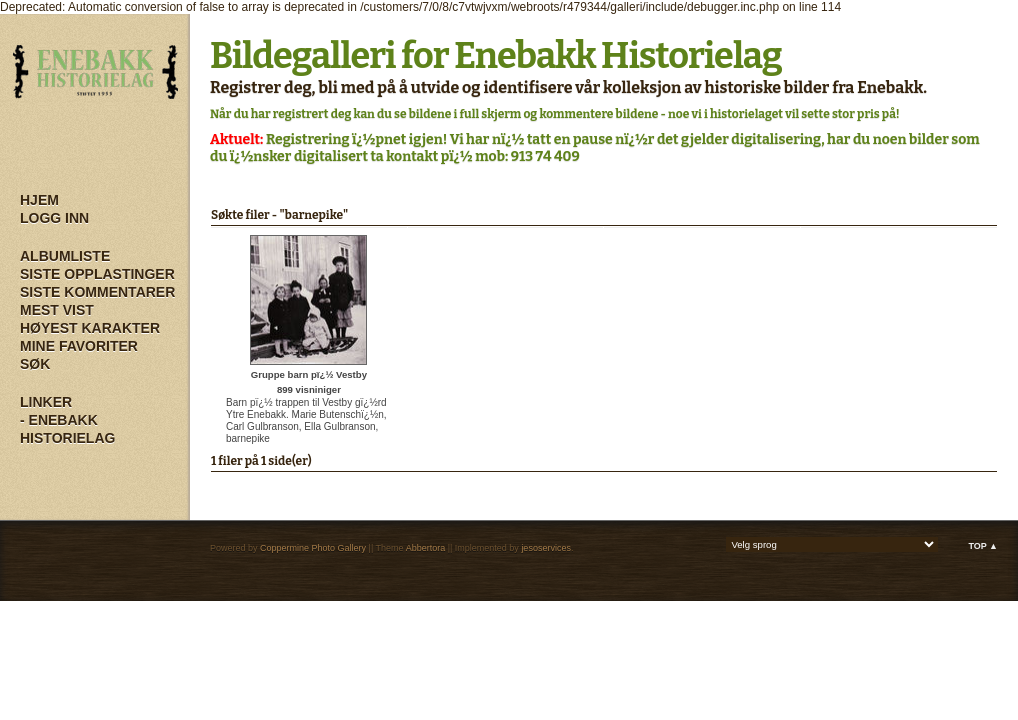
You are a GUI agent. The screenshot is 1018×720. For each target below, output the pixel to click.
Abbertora (426, 548)
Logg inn (54, 218)
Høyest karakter (90, 328)
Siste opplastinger (97, 274)
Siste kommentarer (97, 292)
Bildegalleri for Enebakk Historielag (496, 56)
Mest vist (57, 310)
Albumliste (65, 256)
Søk (35, 364)
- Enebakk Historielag (67, 429)
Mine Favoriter (79, 346)
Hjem (39, 200)
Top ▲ (983, 546)
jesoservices (546, 548)
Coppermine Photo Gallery (313, 548)
